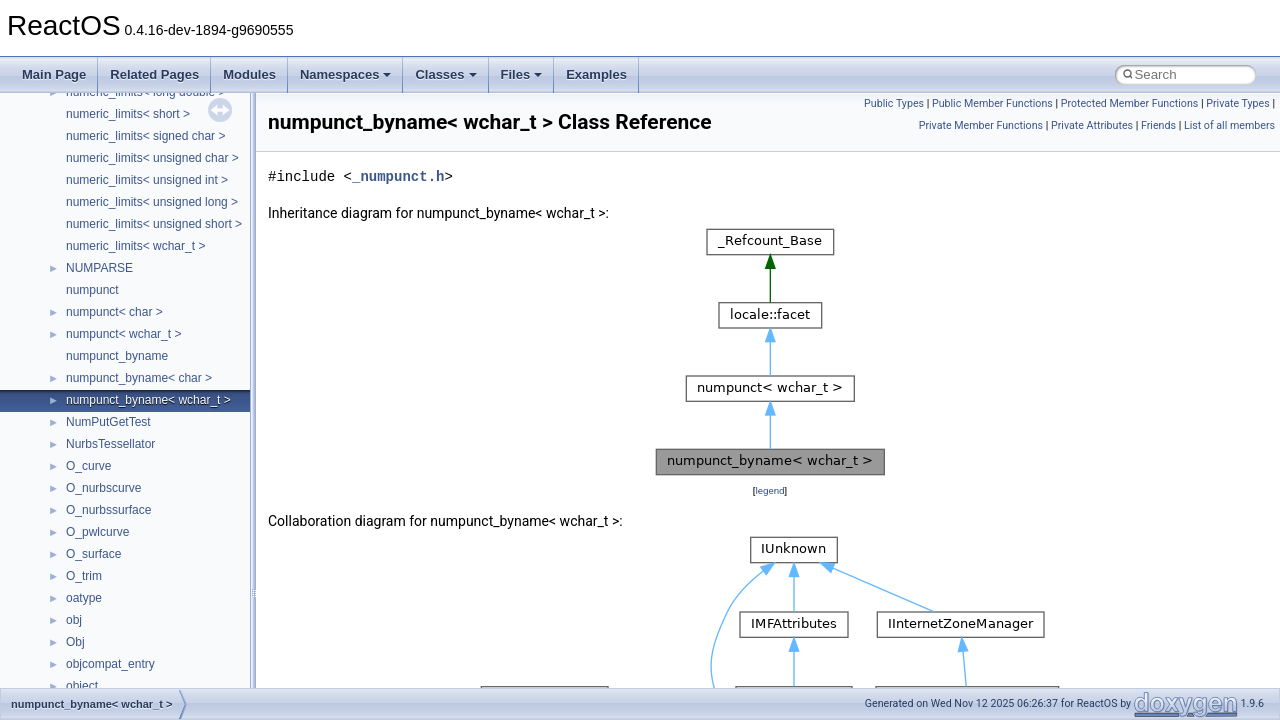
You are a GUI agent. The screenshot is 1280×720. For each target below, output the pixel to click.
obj (74, 620)
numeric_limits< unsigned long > (152, 202)
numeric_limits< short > (128, 114)
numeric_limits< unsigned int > (147, 180)
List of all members (1229, 125)
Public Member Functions (992, 103)
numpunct (92, 290)
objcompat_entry (110, 664)
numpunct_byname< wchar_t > (148, 400)
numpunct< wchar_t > (123, 334)
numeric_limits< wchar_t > (135, 246)
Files (522, 74)
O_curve (88, 466)
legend (769, 490)
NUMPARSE (99, 268)
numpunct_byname (117, 356)
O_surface (93, 554)
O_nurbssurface (108, 510)
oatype (84, 598)
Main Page (54, 74)
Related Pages (154, 74)
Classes (445, 74)
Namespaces (346, 74)
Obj (75, 642)
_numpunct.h (398, 176)
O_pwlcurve (97, 532)
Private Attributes (1092, 125)
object (82, 686)
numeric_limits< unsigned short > (154, 224)
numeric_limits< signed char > (145, 136)
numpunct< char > (114, 312)
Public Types (894, 103)
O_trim (84, 576)
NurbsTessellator (110, 444)
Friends (1158, 125)
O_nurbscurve (103, 488)
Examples (596, 74)
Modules (249, 74)
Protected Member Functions (1130, 103)
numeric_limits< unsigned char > (152, 158)
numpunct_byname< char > (139, 378)
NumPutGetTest (108, 422)
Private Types (1238, 103)
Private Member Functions (981, 125)
